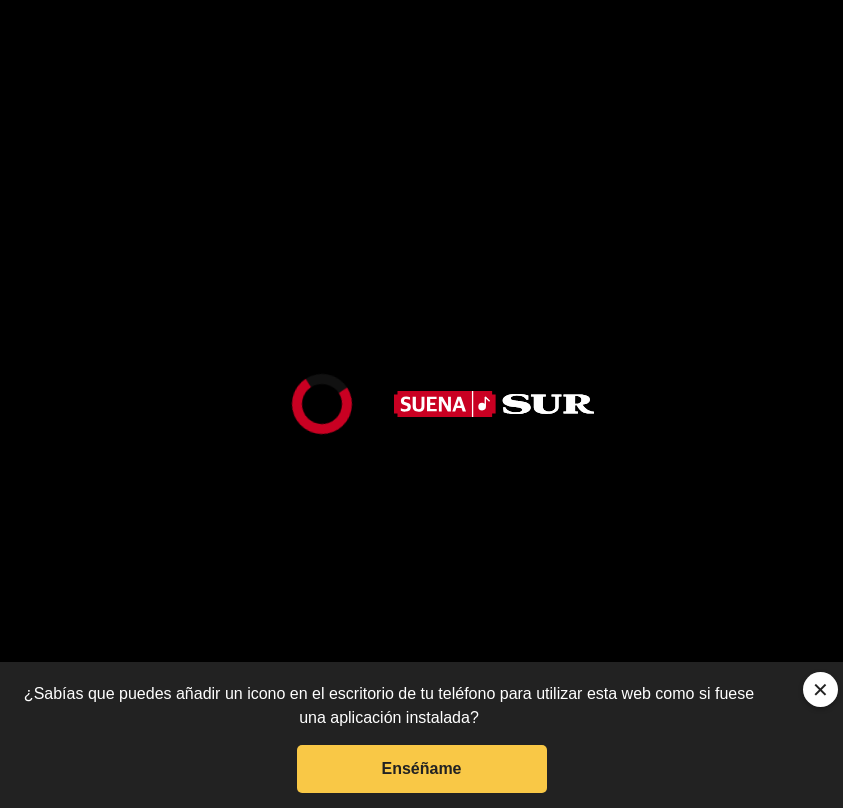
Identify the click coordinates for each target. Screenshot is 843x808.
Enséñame (421, 768)
